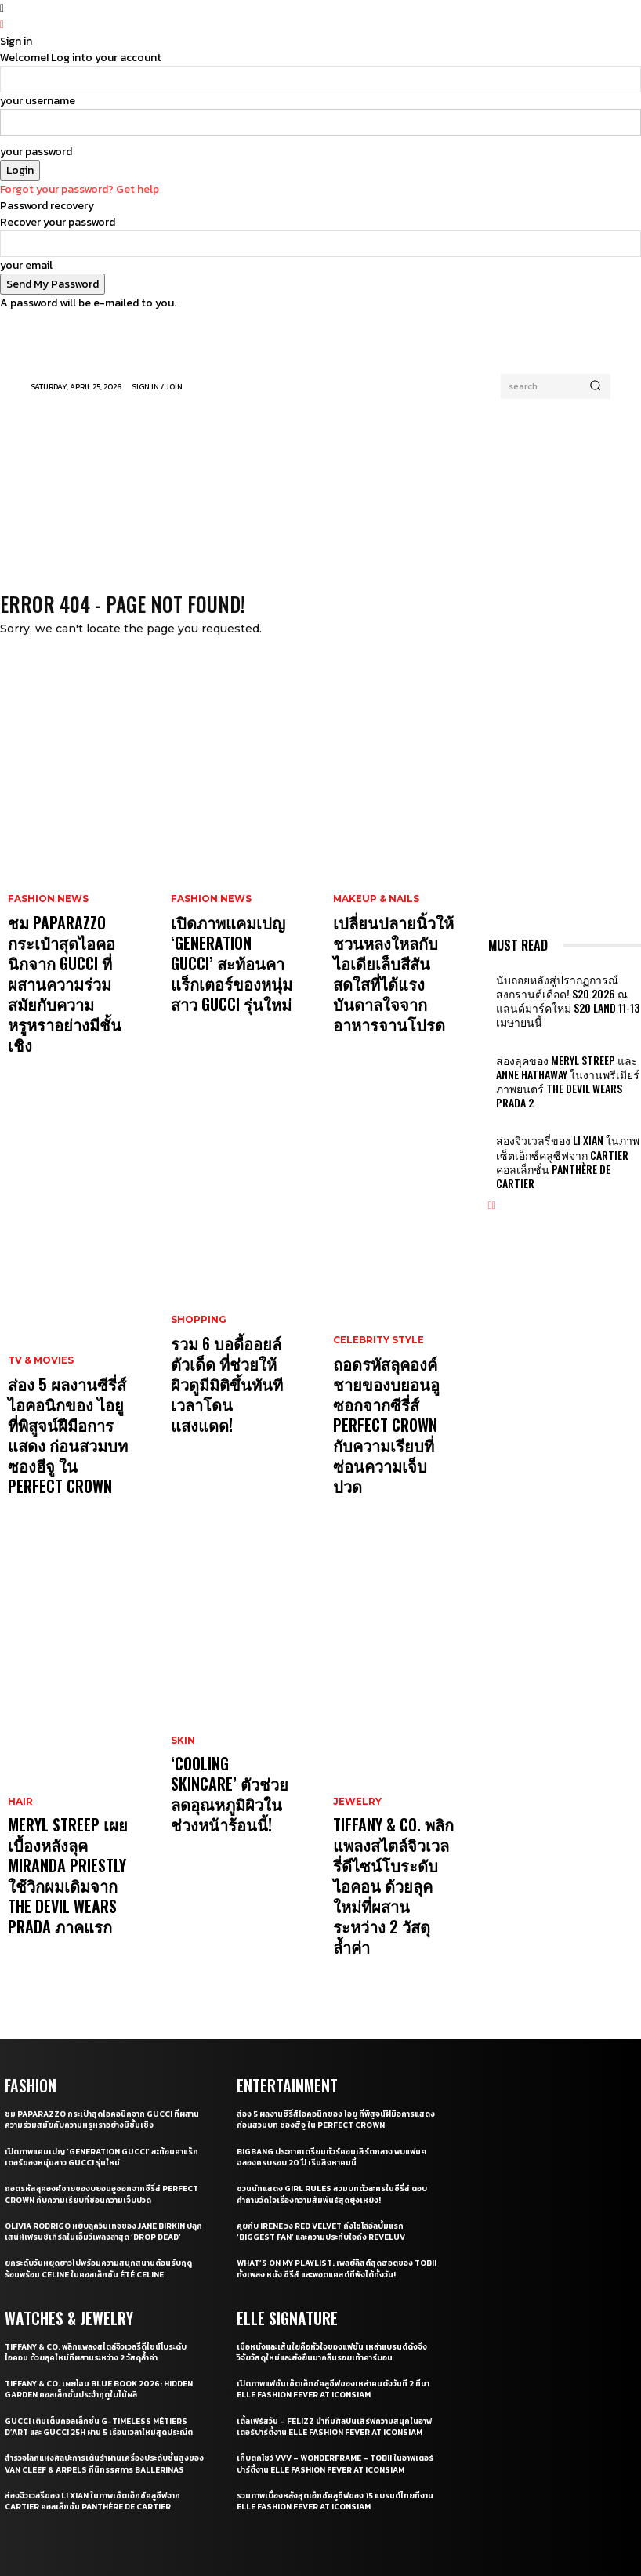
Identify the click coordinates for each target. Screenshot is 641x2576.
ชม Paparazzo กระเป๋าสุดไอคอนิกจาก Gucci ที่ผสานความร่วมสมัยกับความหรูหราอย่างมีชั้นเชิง (64, 951)
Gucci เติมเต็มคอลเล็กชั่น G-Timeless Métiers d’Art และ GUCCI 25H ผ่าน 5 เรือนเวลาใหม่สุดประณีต (102, 2249)
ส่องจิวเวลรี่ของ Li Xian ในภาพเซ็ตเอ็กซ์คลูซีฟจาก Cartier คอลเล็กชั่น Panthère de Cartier (563, 1107)
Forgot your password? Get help (79, 189)
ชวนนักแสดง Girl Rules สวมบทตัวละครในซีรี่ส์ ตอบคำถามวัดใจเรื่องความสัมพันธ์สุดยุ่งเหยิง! (330, 2001)
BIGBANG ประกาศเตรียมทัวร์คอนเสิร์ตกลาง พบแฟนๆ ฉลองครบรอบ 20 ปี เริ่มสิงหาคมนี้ (329, 1964)
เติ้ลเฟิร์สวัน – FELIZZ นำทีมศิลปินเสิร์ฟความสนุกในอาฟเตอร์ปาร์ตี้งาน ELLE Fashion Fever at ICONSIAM (335, 2238)
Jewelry (355, 1668)
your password (36, 151)
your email (26, 265)
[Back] (2, 24)
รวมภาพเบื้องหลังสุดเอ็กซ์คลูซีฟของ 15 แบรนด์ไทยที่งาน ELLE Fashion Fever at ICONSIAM (335, 2330)
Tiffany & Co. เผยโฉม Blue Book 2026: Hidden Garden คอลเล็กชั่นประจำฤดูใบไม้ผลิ (94, 2206)
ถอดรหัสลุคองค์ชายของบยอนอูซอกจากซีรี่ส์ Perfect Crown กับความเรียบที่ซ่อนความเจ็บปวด (393, 1327)
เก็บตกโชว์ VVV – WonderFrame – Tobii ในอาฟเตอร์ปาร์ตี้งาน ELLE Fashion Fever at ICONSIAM (335, 2287)
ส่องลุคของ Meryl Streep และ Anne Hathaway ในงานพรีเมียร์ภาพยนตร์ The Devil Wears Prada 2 (562, 1051)
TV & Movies (39, 1293)
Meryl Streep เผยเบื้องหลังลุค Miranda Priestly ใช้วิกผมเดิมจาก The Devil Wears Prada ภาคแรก (64, 1730)
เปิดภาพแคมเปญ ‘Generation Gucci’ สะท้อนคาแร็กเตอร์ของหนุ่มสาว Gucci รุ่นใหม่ (226, 944)
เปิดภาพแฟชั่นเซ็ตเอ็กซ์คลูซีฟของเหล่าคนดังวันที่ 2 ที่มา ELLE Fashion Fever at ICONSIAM (331, 2195)
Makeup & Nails (373, 904)
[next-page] (494, 1140)
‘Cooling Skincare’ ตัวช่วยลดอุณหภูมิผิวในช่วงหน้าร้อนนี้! (229, 1672)
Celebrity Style (377, 1279)
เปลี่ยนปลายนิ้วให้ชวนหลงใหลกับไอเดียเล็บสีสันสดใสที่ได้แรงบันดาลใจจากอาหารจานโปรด (393, 944)
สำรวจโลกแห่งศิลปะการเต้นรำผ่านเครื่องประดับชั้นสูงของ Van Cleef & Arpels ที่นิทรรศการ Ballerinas (100, 2298)
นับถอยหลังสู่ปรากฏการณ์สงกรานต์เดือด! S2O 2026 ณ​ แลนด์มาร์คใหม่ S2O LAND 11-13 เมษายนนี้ (562, 994)
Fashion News (45, 904)
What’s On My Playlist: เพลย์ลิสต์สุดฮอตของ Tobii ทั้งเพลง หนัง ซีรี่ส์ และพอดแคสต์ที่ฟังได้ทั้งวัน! (336, 2076)
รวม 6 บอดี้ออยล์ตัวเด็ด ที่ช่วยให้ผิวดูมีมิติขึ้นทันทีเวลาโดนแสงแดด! (231, 1312)
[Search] (595, 386)
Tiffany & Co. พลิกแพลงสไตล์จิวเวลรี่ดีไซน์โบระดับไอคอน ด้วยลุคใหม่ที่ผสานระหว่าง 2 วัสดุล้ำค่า (392, 1715)
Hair (19, 1683)
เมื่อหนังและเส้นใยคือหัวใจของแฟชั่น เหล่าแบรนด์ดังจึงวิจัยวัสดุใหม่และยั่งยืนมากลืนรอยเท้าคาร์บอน (335, 2158)
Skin (182, 1640)
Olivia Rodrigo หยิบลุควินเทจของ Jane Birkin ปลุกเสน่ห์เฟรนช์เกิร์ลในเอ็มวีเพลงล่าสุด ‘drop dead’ (103, 2044)
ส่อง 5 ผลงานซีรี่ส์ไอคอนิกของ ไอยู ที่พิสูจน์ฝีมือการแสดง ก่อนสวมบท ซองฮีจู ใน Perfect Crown (64, 1341)
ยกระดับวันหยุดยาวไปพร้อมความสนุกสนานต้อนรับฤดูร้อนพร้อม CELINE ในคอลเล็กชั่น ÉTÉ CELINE (101, 2087)
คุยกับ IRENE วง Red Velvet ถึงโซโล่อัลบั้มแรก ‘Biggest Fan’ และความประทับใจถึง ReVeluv (328, 2038)
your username (37, 100)
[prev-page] (490, 1140)
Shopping (196, 1279)
